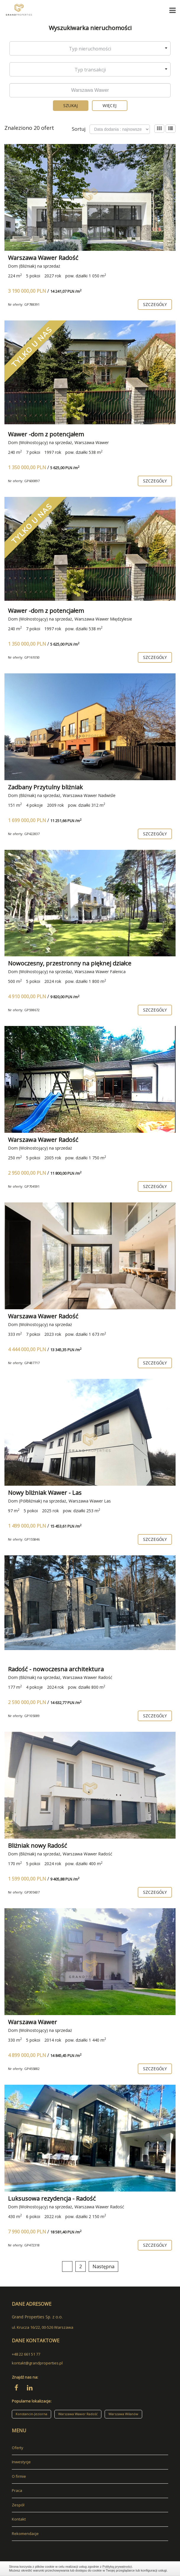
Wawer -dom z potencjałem (46, 434)
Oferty (17, 2447)
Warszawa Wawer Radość (43, 258)
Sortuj (78, 129)
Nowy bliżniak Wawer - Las (45, 1493)
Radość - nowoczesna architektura (56, 1669)
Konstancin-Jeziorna (31, 2414)
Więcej (109, 105)
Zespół (18, 2505)
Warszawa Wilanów (123, 2414)
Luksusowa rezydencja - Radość (52, 2198)
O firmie (19, 2476)
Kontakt (19, 2519)
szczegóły (155, 304)
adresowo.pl (23, 2543)
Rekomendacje (25, 2533)
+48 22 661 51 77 (26, 2354)
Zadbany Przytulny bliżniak (45, 787)
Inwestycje (21, 2461)
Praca (17, 2490)
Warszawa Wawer (32, 2022)
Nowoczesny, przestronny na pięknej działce (69, 963)
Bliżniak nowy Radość (37, 1846)
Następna (103, 2266)
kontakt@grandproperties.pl (37, 2363)
